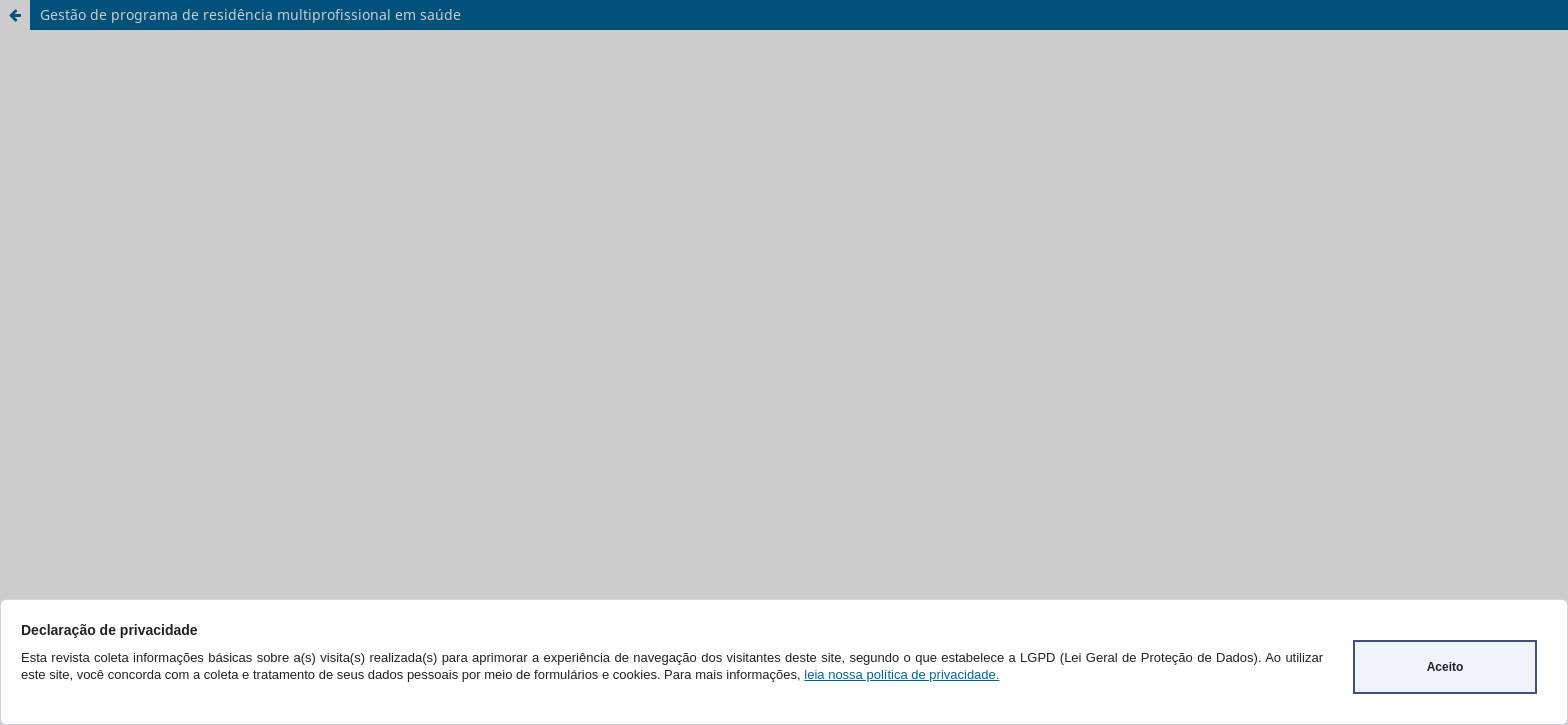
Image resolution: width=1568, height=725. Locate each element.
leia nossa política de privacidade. (901, 674)
